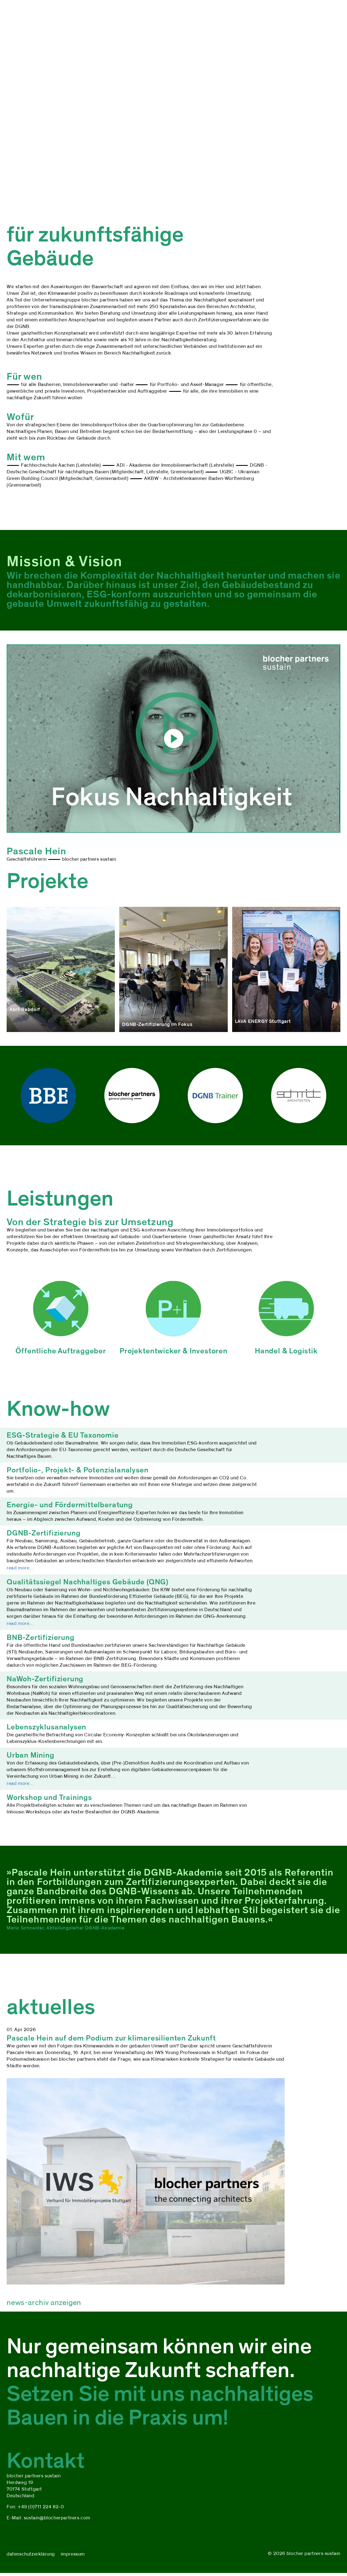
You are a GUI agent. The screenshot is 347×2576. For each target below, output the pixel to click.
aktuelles (134, 19)
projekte (43, 19)
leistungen (72, 19)
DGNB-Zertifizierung (43, 1533)
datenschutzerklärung (31, 2554)
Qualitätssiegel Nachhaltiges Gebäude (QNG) (87, 1582)
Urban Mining (30, 1755)
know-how (104, 19)
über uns (17, 19)
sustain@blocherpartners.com (57, 2517)
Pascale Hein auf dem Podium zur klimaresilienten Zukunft (111, 2038)
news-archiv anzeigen (44, 2302)
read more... (20, 1567)
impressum (73, 2554)
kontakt (160, 19)
